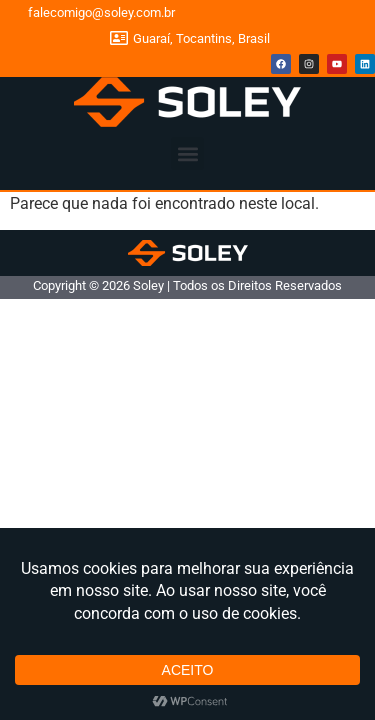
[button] (187, 153)
